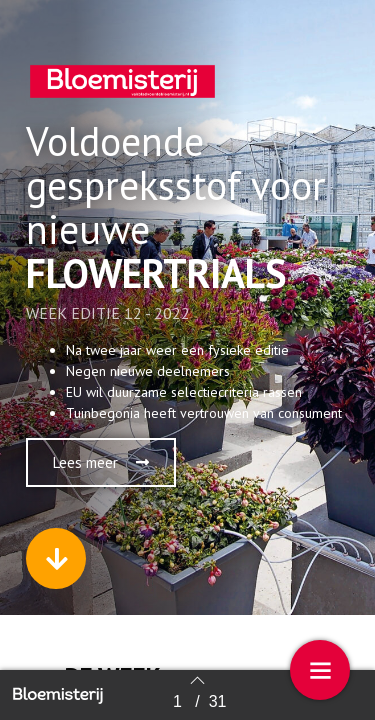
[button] (101, 462)
